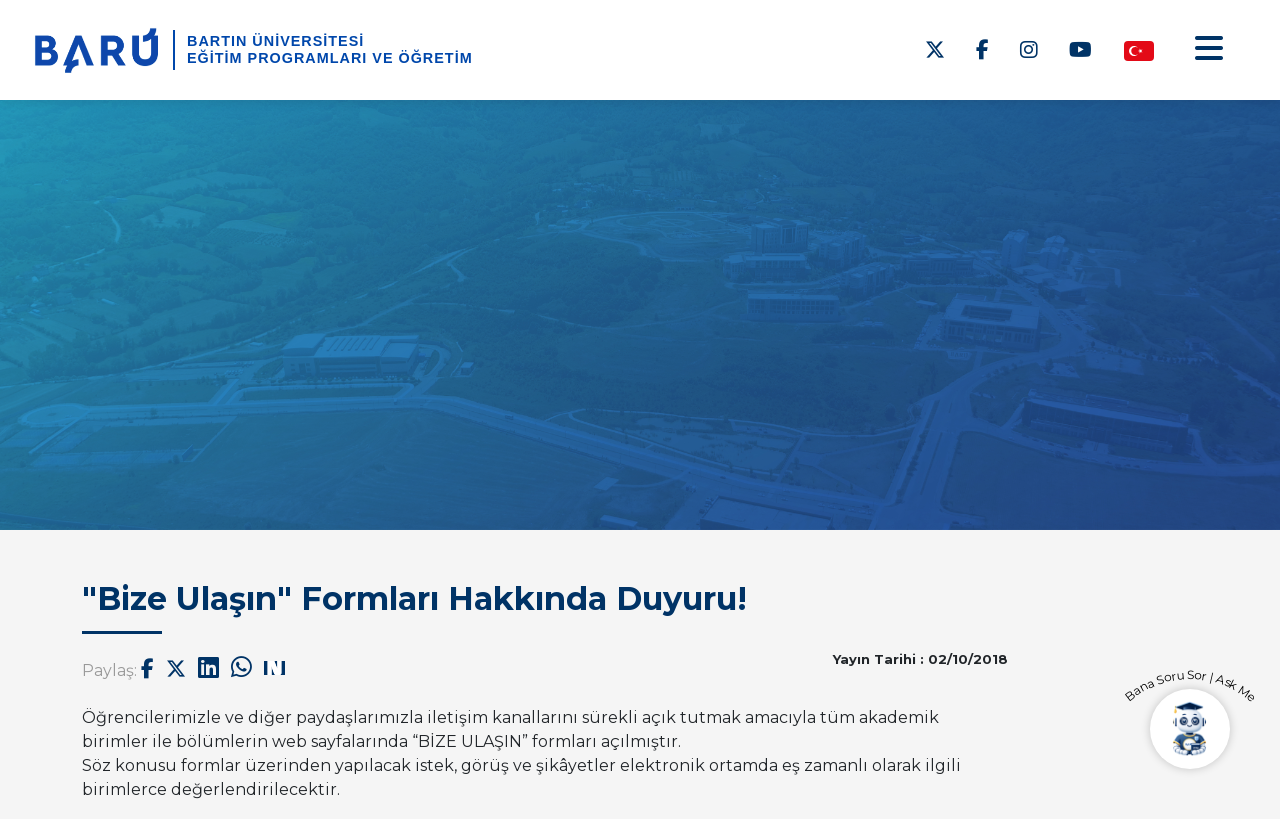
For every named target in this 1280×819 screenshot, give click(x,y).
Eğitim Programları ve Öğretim (330, 58)
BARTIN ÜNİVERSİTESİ (275, 41)
